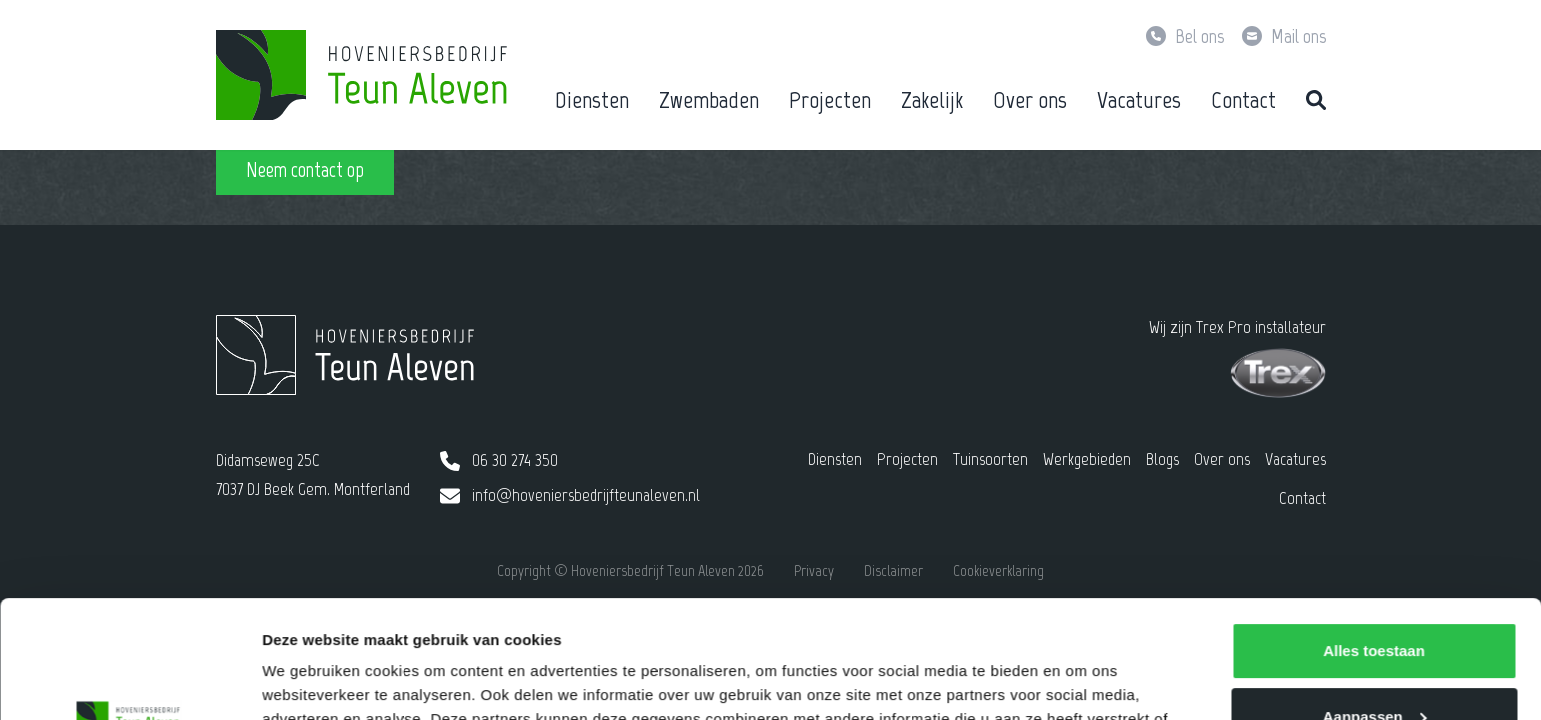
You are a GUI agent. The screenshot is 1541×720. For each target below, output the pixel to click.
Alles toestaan (1374, 533)
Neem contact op (305, 169)
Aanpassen (1375, 598)
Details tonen (309, 680)
